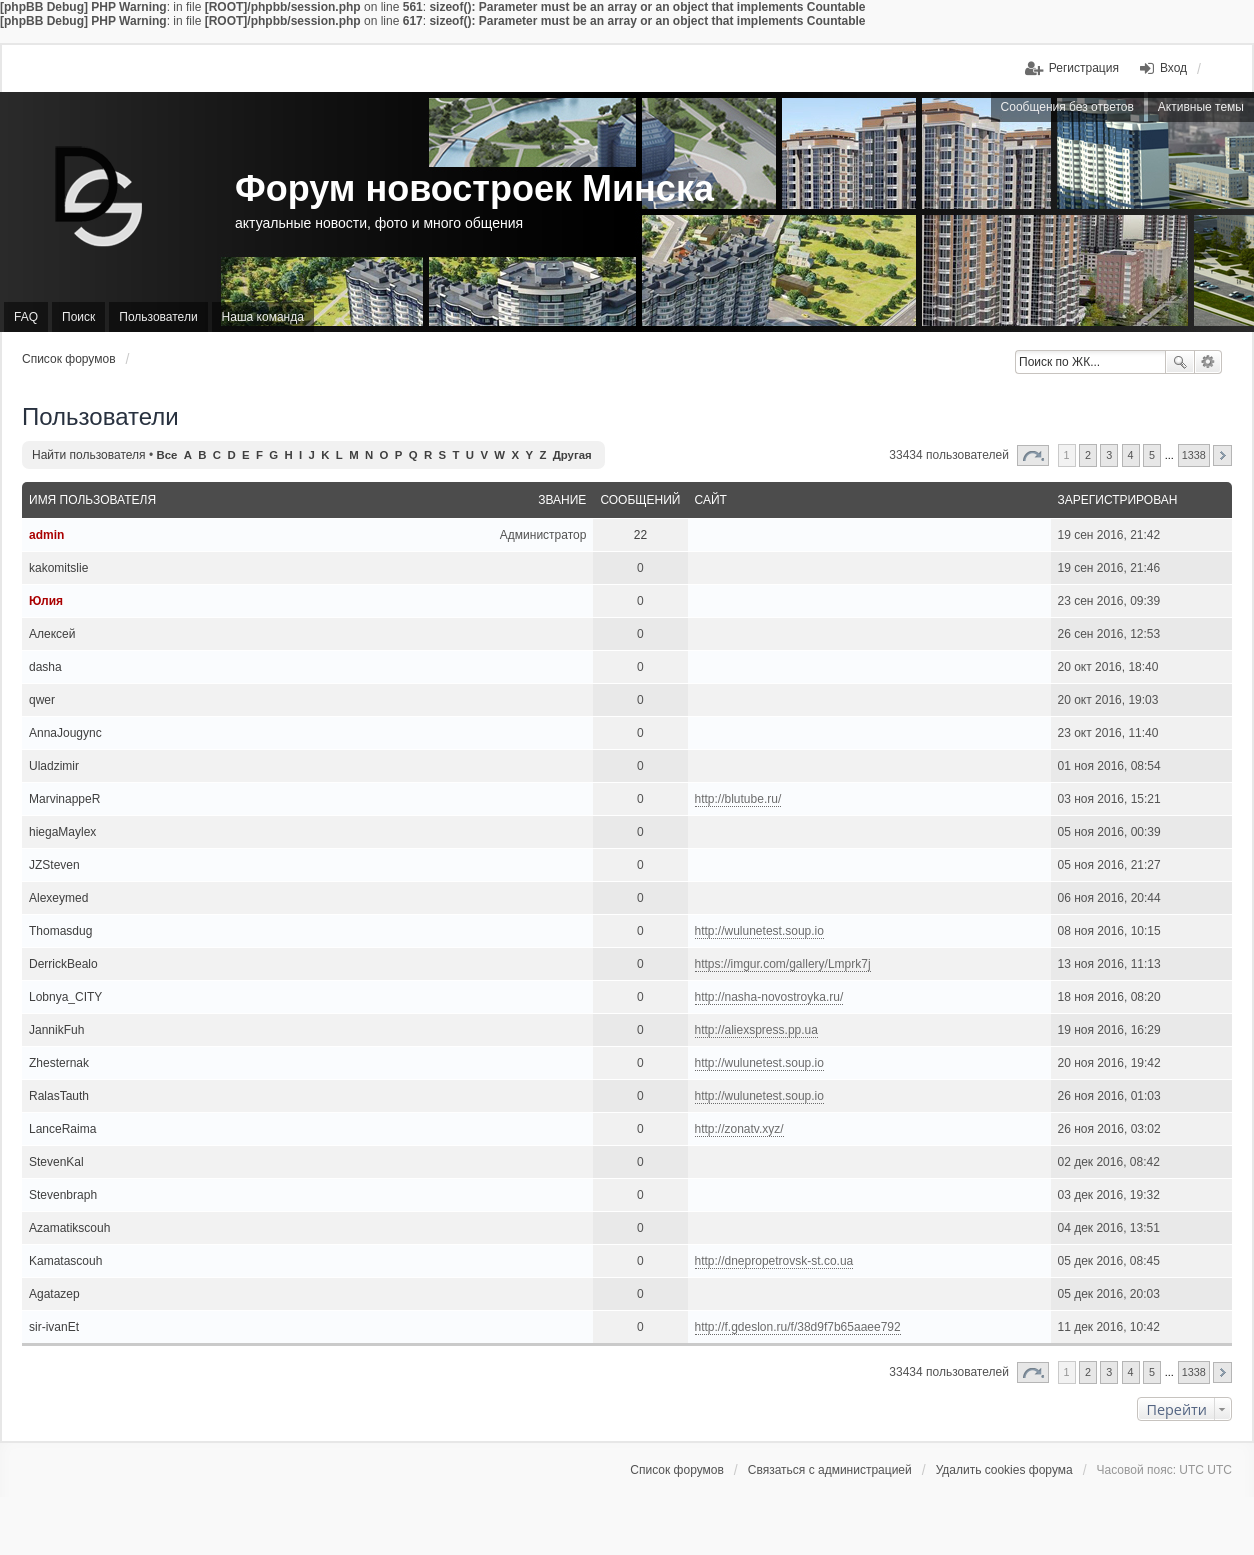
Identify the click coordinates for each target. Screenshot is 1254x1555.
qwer (42, 700)
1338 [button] (1194, 455)
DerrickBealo (63, 964)
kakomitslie (58, 568)
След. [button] (1222, 455)
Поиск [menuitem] (78, 317)
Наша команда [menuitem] (263, 317)
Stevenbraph (63, 1195)
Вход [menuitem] (1173, 68)
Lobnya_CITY (65, 997)
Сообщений (640, 500)
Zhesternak (59, 1063)
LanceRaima (62, 1129)
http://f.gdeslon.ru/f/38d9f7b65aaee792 (798, 1327)
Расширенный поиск (1208, 362)
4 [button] (1131, 455)
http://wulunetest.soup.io (759, 931)
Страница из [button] (1033, 455)
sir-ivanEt (54, 1327)
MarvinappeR (64, 799)
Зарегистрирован (1118, 500)
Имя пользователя (92, 500)
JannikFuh (56, 1030)
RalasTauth (59, 1096)
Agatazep (54, 1294)
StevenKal (56, 1162)
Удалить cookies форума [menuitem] (1004, 1470)
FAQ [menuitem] (26, 317)
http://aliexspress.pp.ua (756, 1030)
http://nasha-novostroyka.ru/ (769, 997)
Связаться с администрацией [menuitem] (830, 1470)
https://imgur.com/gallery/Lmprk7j (783, 964)
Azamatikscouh (69, 1228)
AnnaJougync (65, 733)
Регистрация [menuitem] (1084, 68)
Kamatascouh (65, 1261)
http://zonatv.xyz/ (739, 1129)
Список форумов (69, 359)
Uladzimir (54, 766)
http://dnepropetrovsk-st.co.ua (774, 1261)
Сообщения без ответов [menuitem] (1067, 107)
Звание (562, 500)
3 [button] (1109, 455)
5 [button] (1152, 455)
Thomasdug (60, 931)
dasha (45, 667)
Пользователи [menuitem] (158, 317)
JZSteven (54, 865)
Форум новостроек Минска (474, 188)
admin (46, 535)
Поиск (1180, 362)
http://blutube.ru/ (738, 799)
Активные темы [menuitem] (1201, 107)
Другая (572, 455)
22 (640, 535)
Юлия (46, 601)
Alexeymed (58, 898)
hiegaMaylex (62, 832)
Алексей (52, 634)
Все (166, 455)
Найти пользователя (89, 455)
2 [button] (1088, 455)
